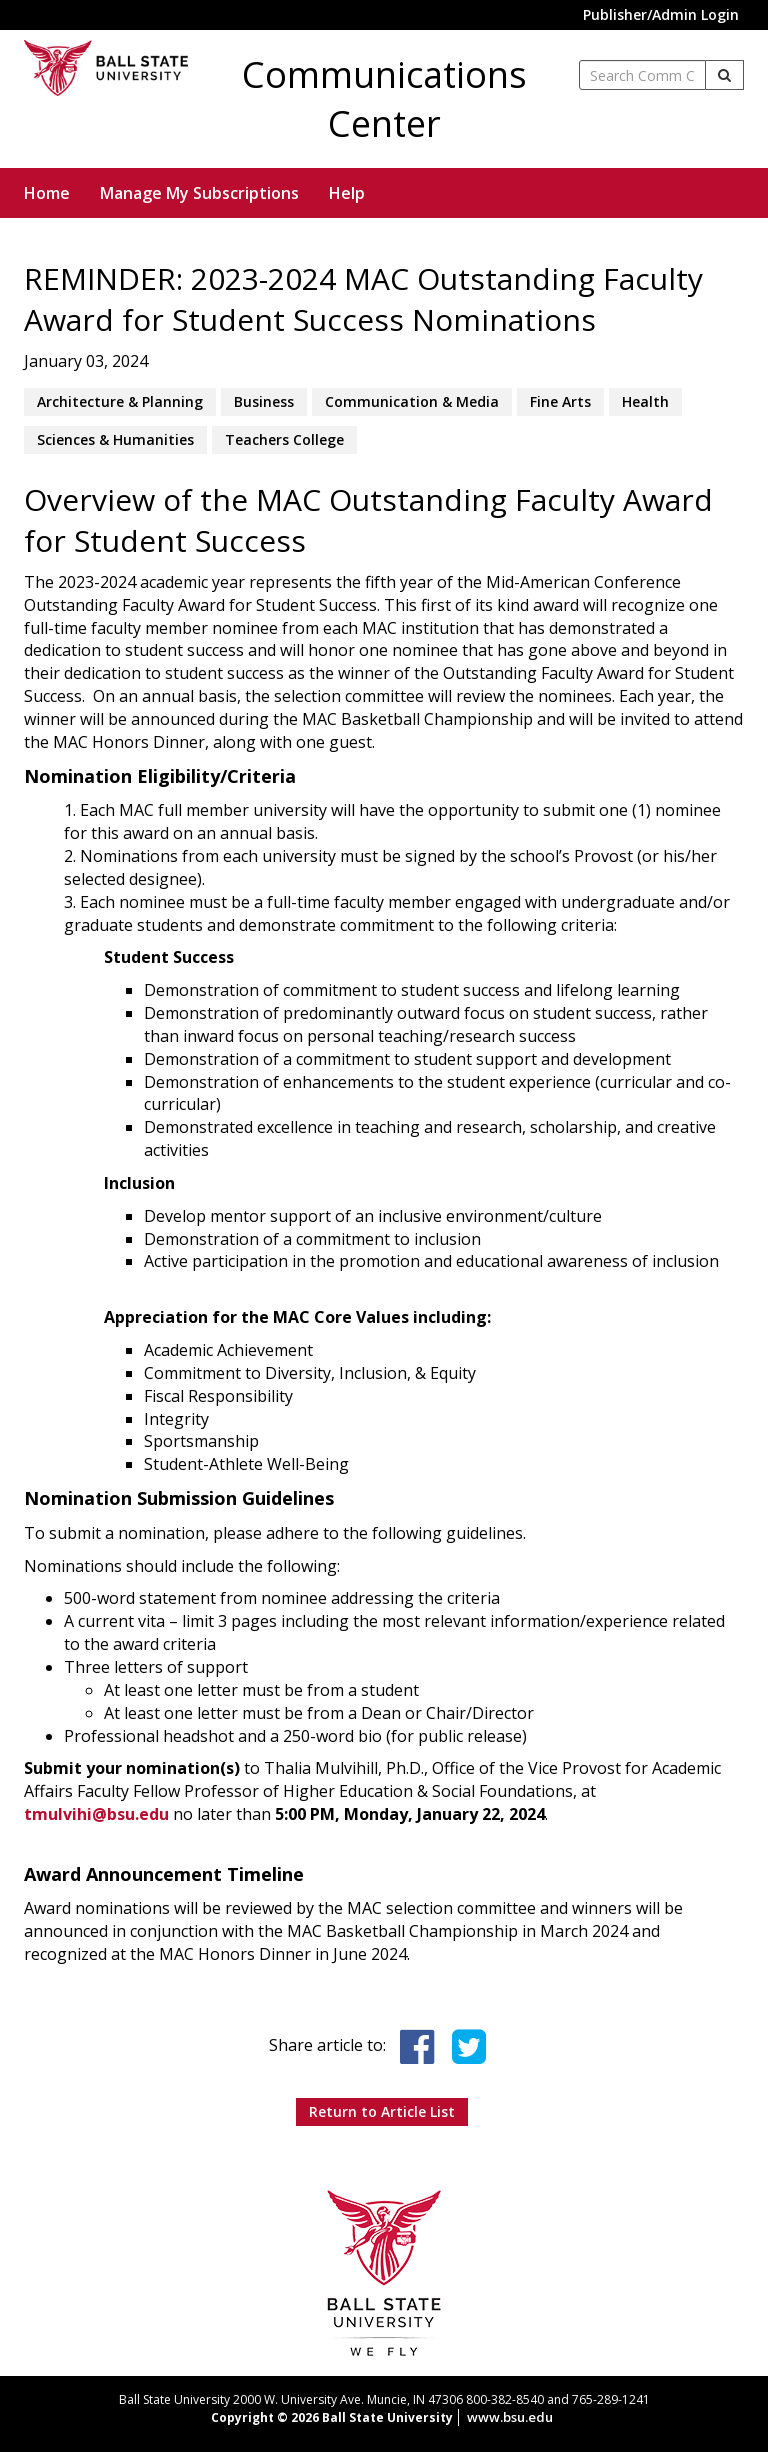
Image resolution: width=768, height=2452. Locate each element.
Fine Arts (560, 401)
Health (645, 401)
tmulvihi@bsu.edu (96, 1814)
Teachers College (284, 439)
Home (47, 193)
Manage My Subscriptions (199, 193)
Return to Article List (382, 2111)
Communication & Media (412, 401)
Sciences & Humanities (115, 439)
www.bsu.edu (510, 2417)
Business (264, 401)
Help (347, 193)
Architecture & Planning (120, 401)
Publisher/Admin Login (661, 14)
